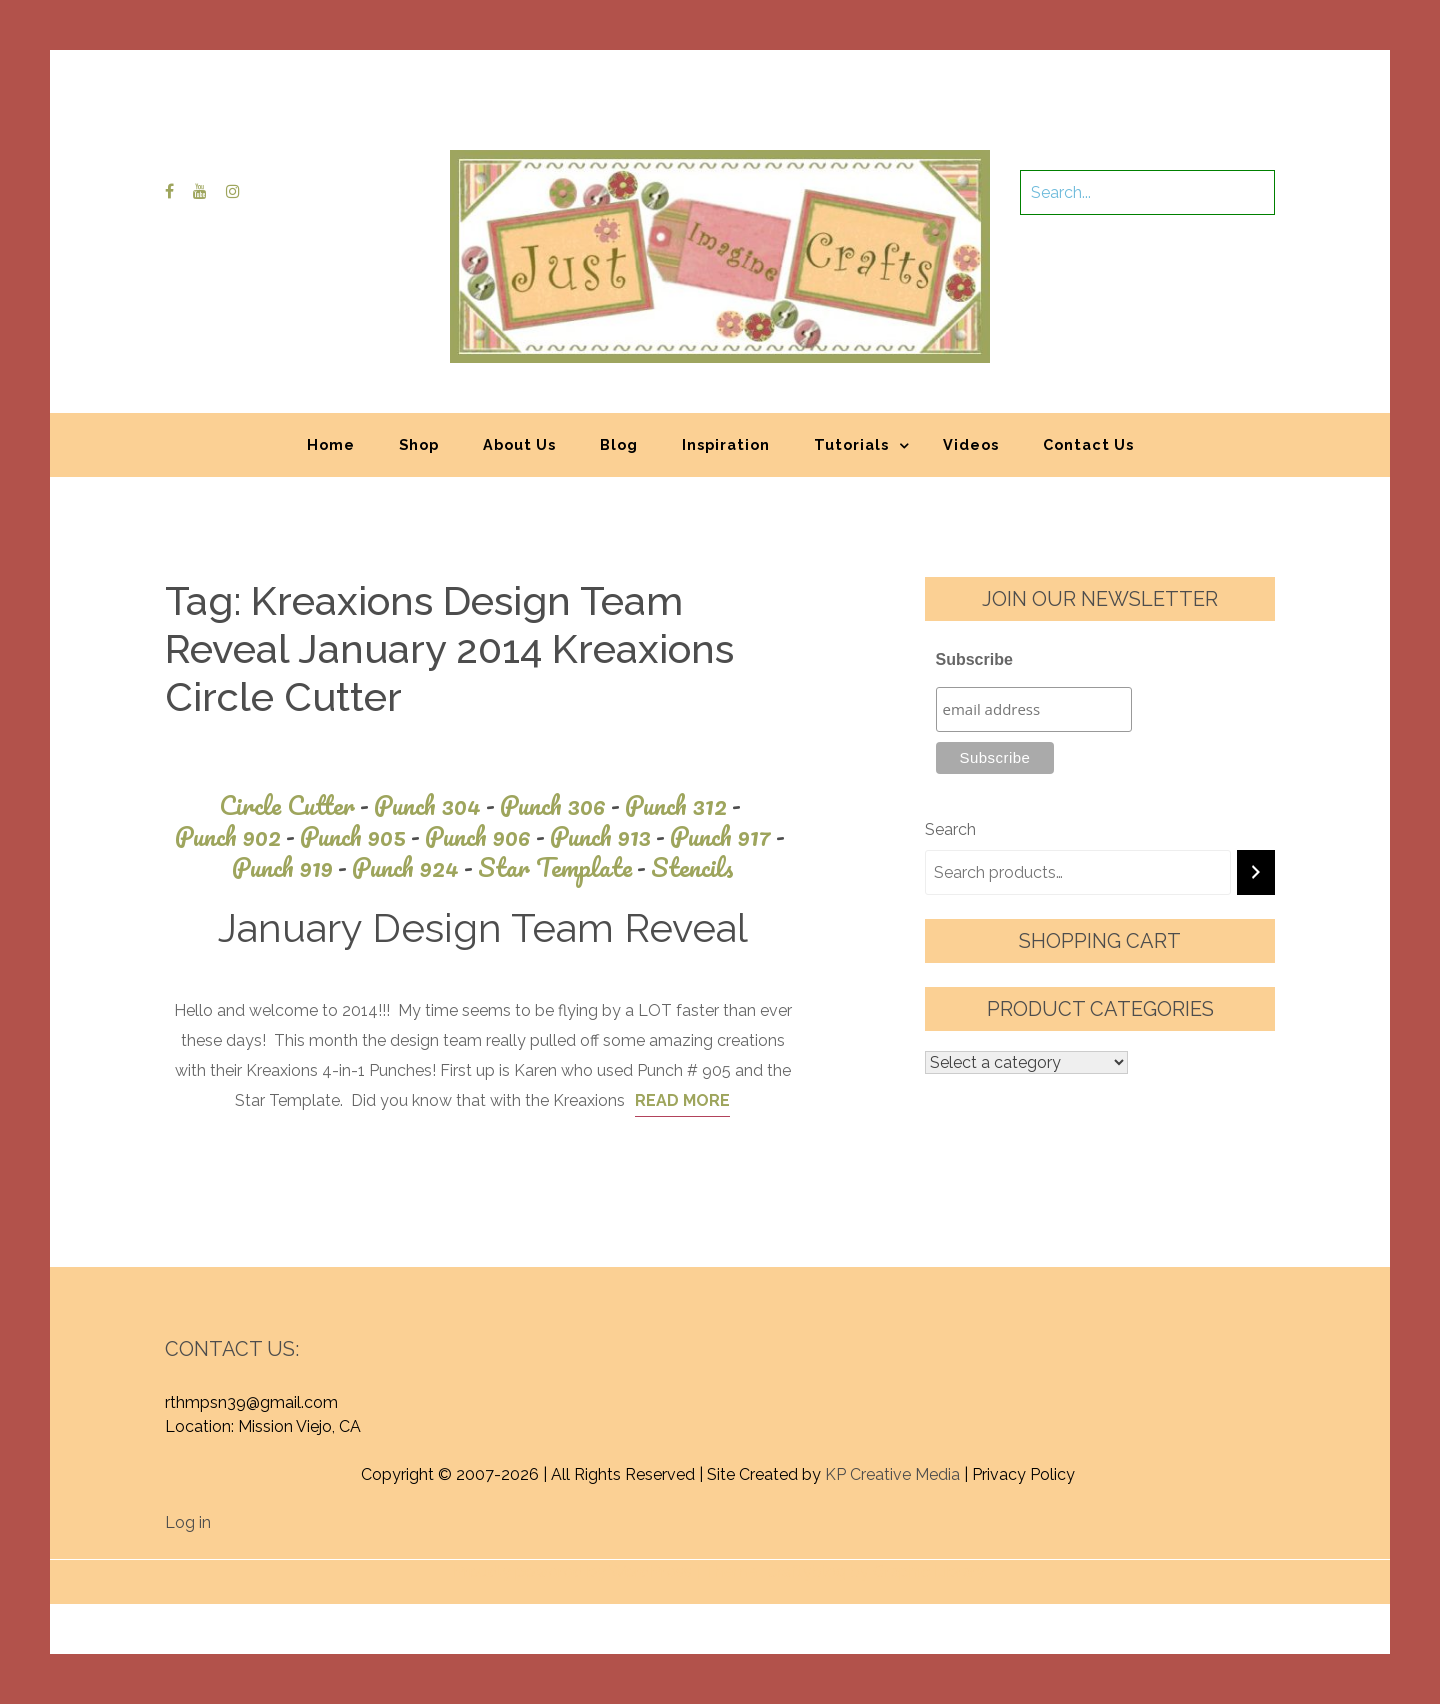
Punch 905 (362, 836)
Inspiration (726, 444)
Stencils (692, 867)
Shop (419, 444)
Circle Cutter (296, 805)
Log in (188, 1522)
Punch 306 (562, 805)
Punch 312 (685, 805)
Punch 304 (437, 805)
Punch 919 (292, 867)
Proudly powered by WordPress (572, 1571)
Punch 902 (237, 836)
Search (950, 829)
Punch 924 (415, 867)
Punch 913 (610, 836)
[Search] (1256, 872)
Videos (971, 444)
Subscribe (974, 659)
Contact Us (1088, 444)
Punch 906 (487, 836)
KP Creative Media (892, 1474)
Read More (682, 1100)
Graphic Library (929, 1571)
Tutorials (851, 444)
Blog (619, 444)
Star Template (564, 867)
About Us (519, 444)
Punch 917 (730, 836)
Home (331, 444)
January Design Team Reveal (483, 927)
